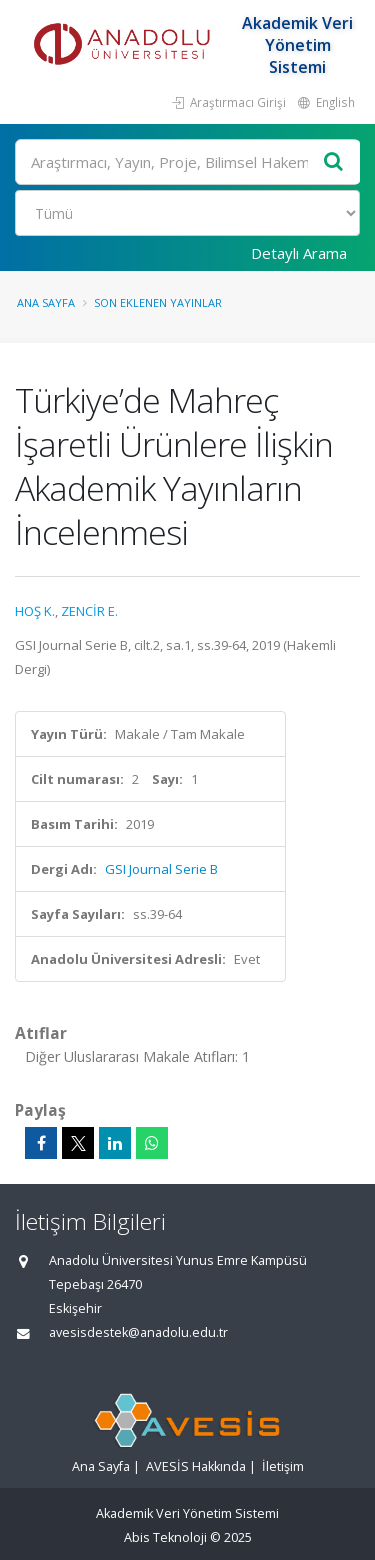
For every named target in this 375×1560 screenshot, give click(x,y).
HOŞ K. (35, 611)
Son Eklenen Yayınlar (158, 302)
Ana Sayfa (46, 302)
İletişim (283, 1466)
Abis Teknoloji (165, 1537)
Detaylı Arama (299, 253)
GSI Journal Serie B (161, 869)
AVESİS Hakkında (196, 1466)
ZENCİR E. (89, 611)
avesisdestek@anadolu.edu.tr (138, 1332)
